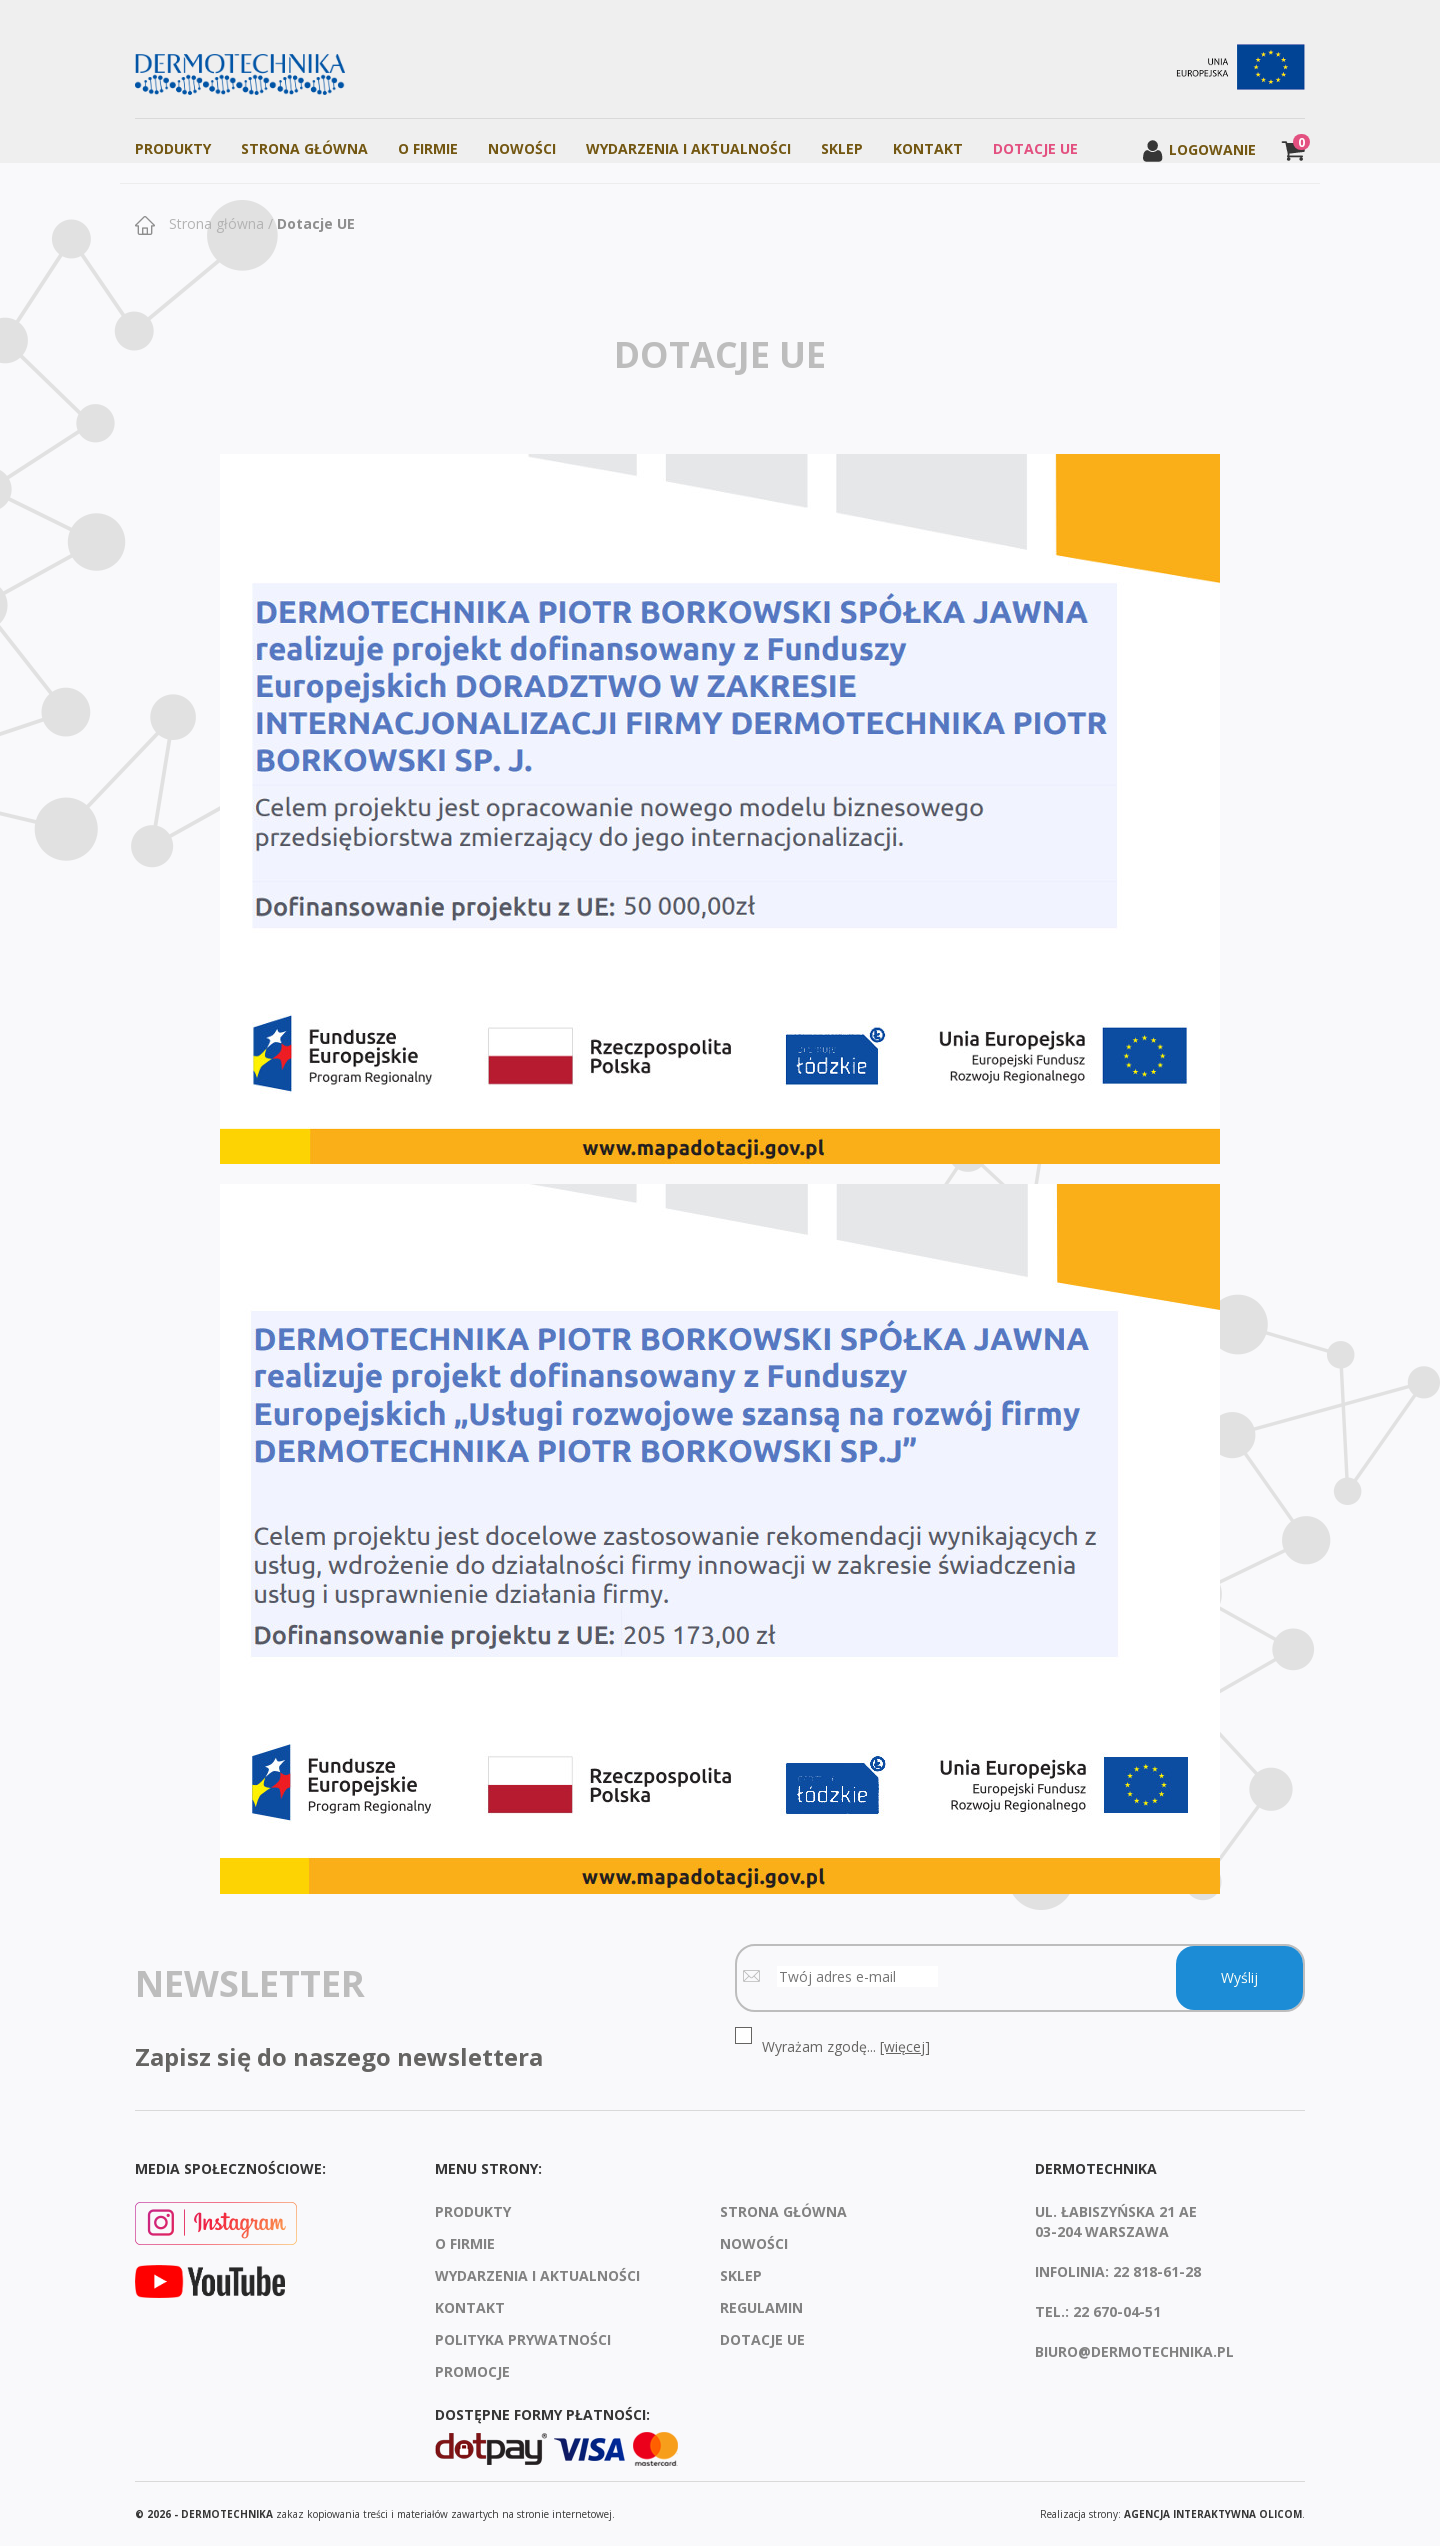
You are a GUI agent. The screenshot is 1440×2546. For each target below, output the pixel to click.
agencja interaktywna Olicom (1213, 2514)
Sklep (842, 148)
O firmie (428, 148)
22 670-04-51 (1117, 2311)
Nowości (522, 148)
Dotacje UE (1035, 148)
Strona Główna (304, 148)
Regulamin (761, 2307)
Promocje (472, 2371)
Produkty (173, 148)
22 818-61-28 (1157, 2271)
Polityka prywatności (523, 2339)
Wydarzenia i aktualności (688, 148)
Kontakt (928, 148)
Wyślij (1239, 1977)
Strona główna (214, 223)
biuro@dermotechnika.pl (1134, 2351)
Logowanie (1198, 149)
